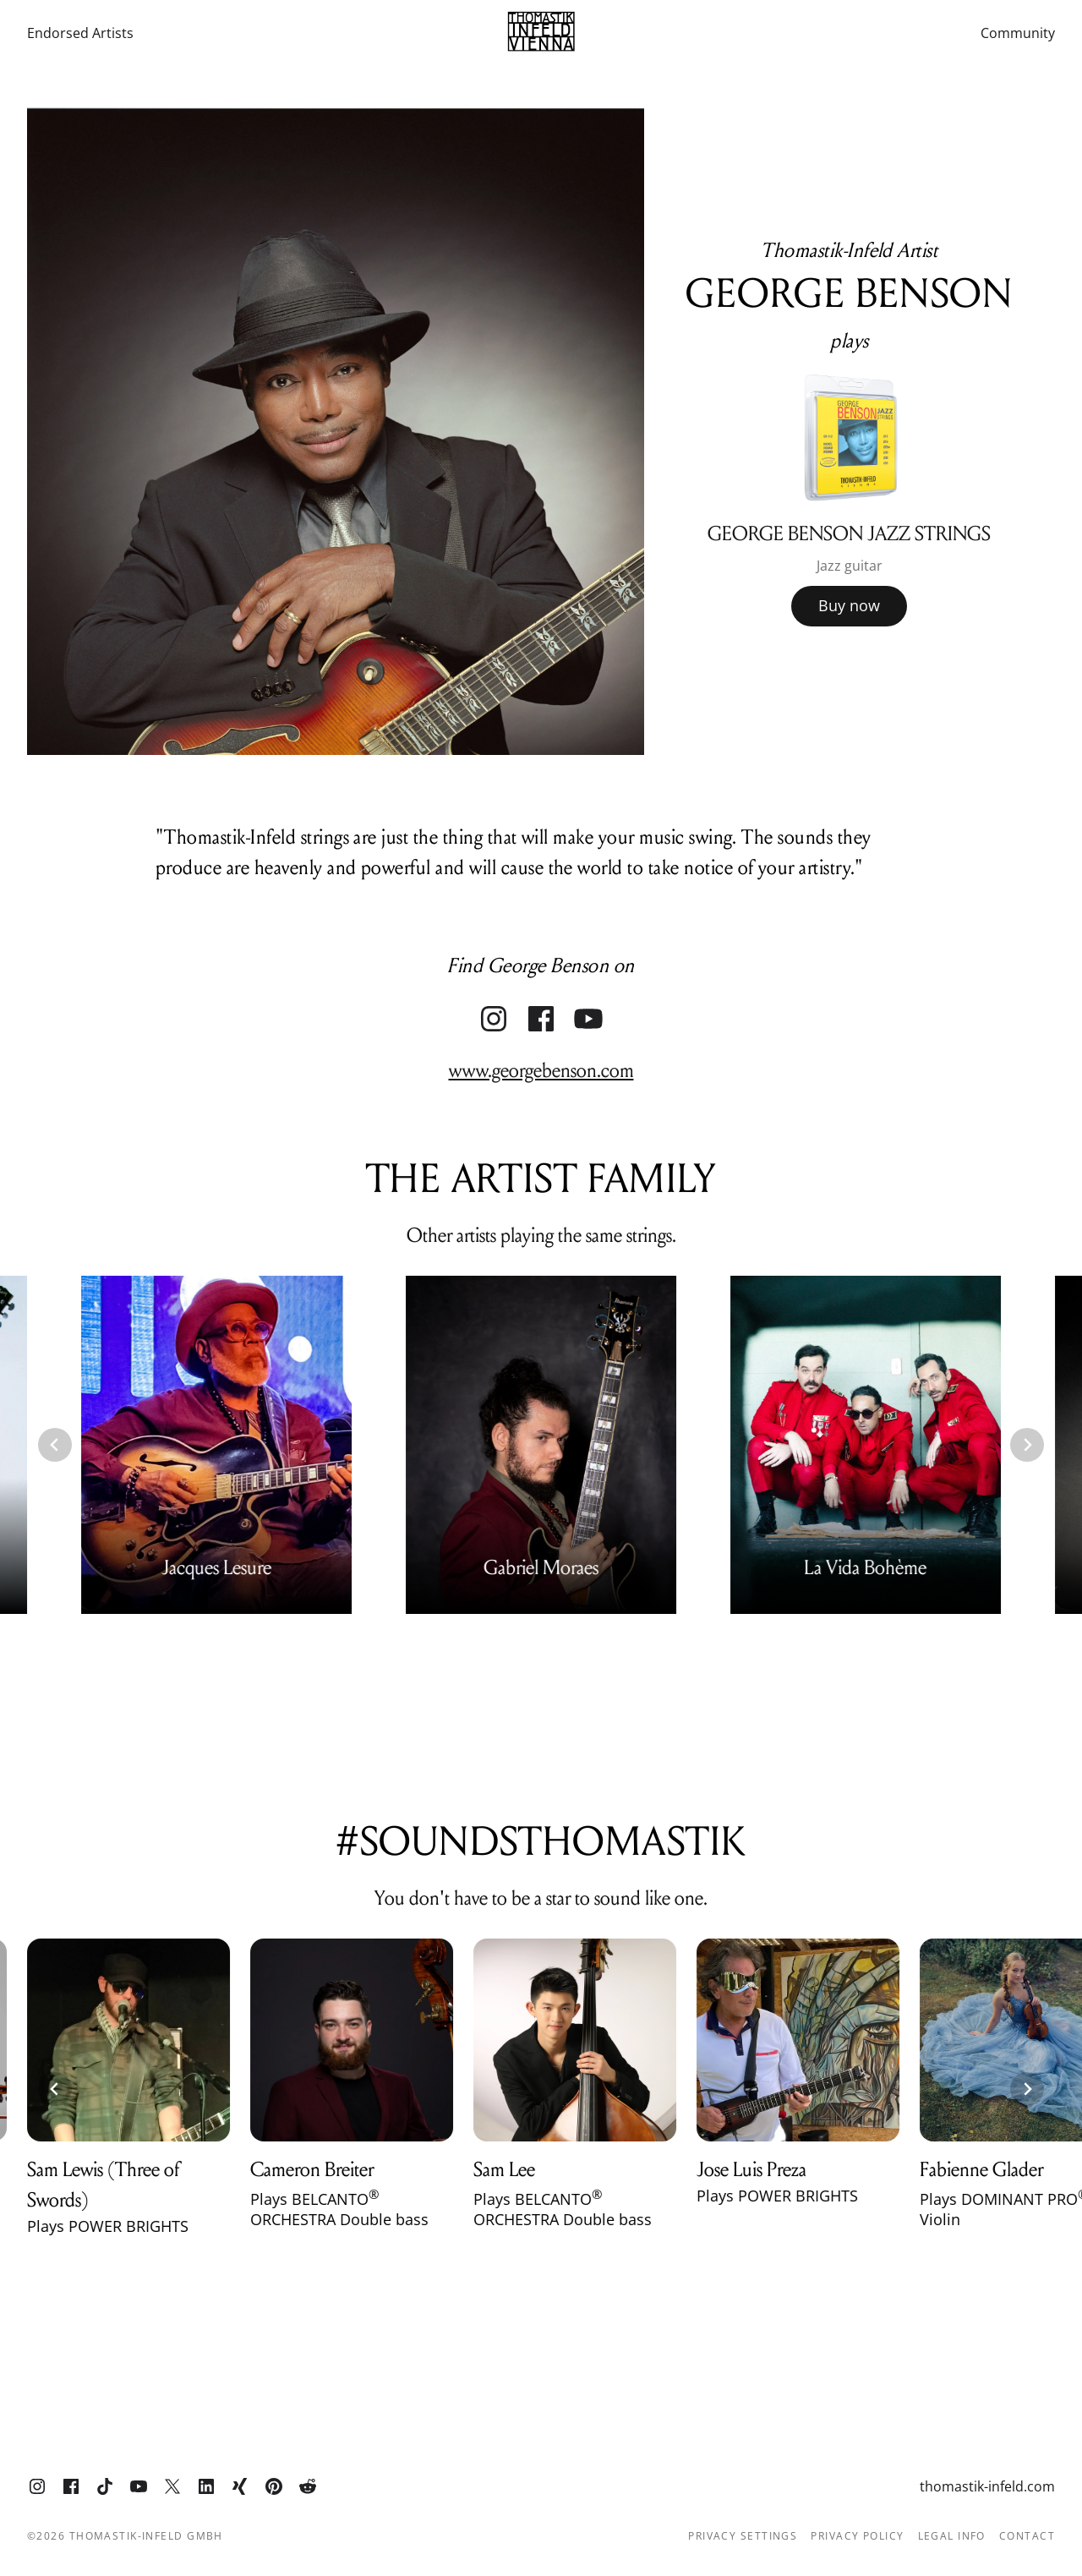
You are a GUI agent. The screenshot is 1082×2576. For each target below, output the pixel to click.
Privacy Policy (857, 2536)
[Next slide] (1027, 1445)
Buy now (849, 605)
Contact (1027, 2536)
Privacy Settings (742, 2536)
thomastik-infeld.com (987, 2486)
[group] (849, 491)
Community (1018, 33)
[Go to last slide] (55, 1445)
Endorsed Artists (80, 33)
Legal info (952, 2536)
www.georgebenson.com (541, 1070)
